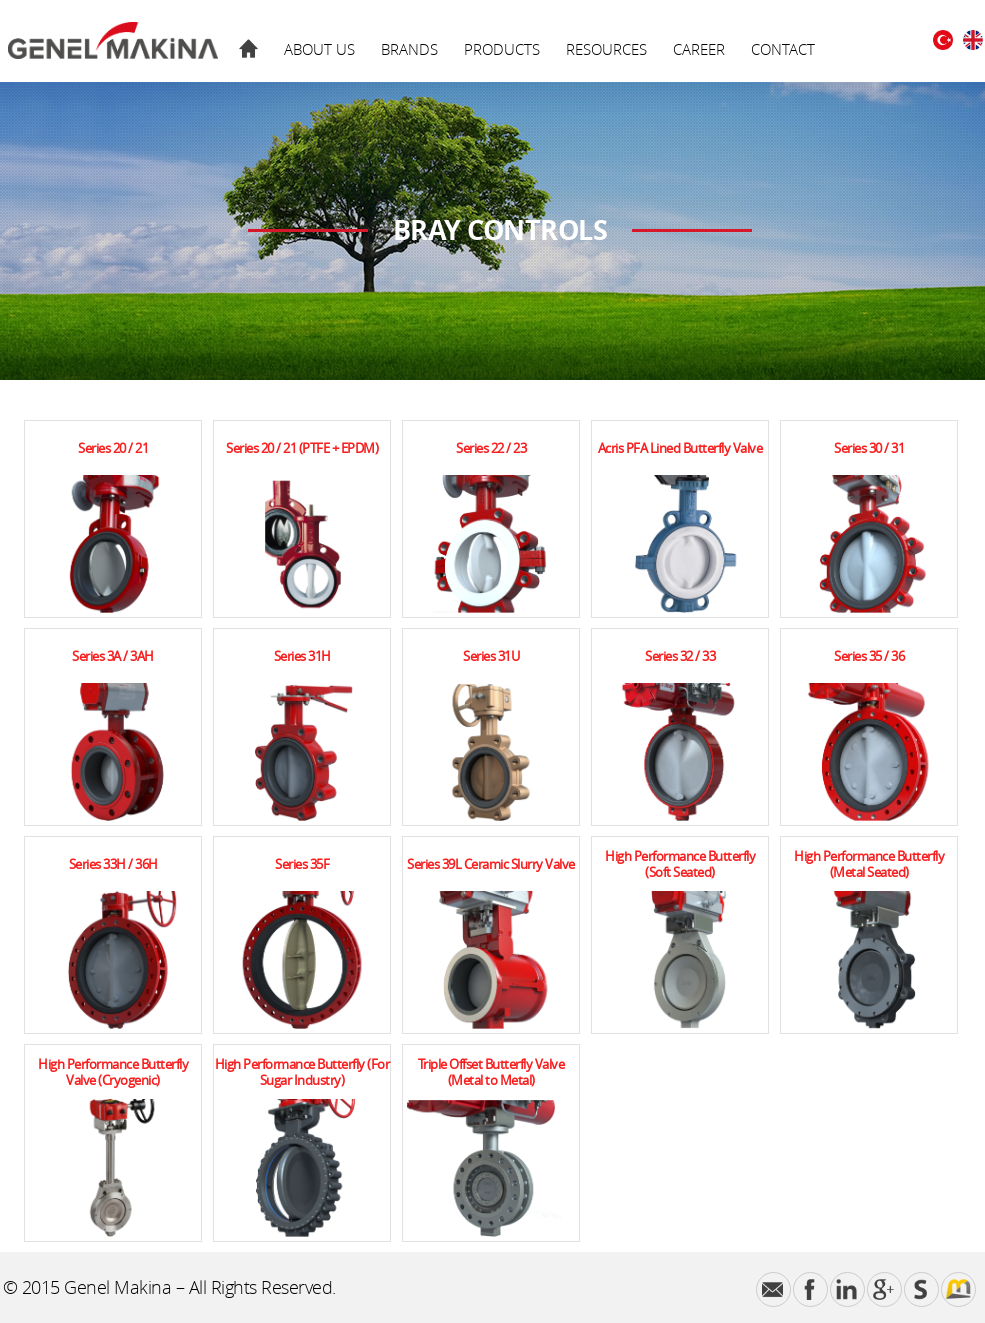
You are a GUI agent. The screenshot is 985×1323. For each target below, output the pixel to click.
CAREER (699, 49)
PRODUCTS (502, 49)
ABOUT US (319, 49)
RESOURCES (606, 49)
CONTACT (783, 49)
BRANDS (409, 49)
